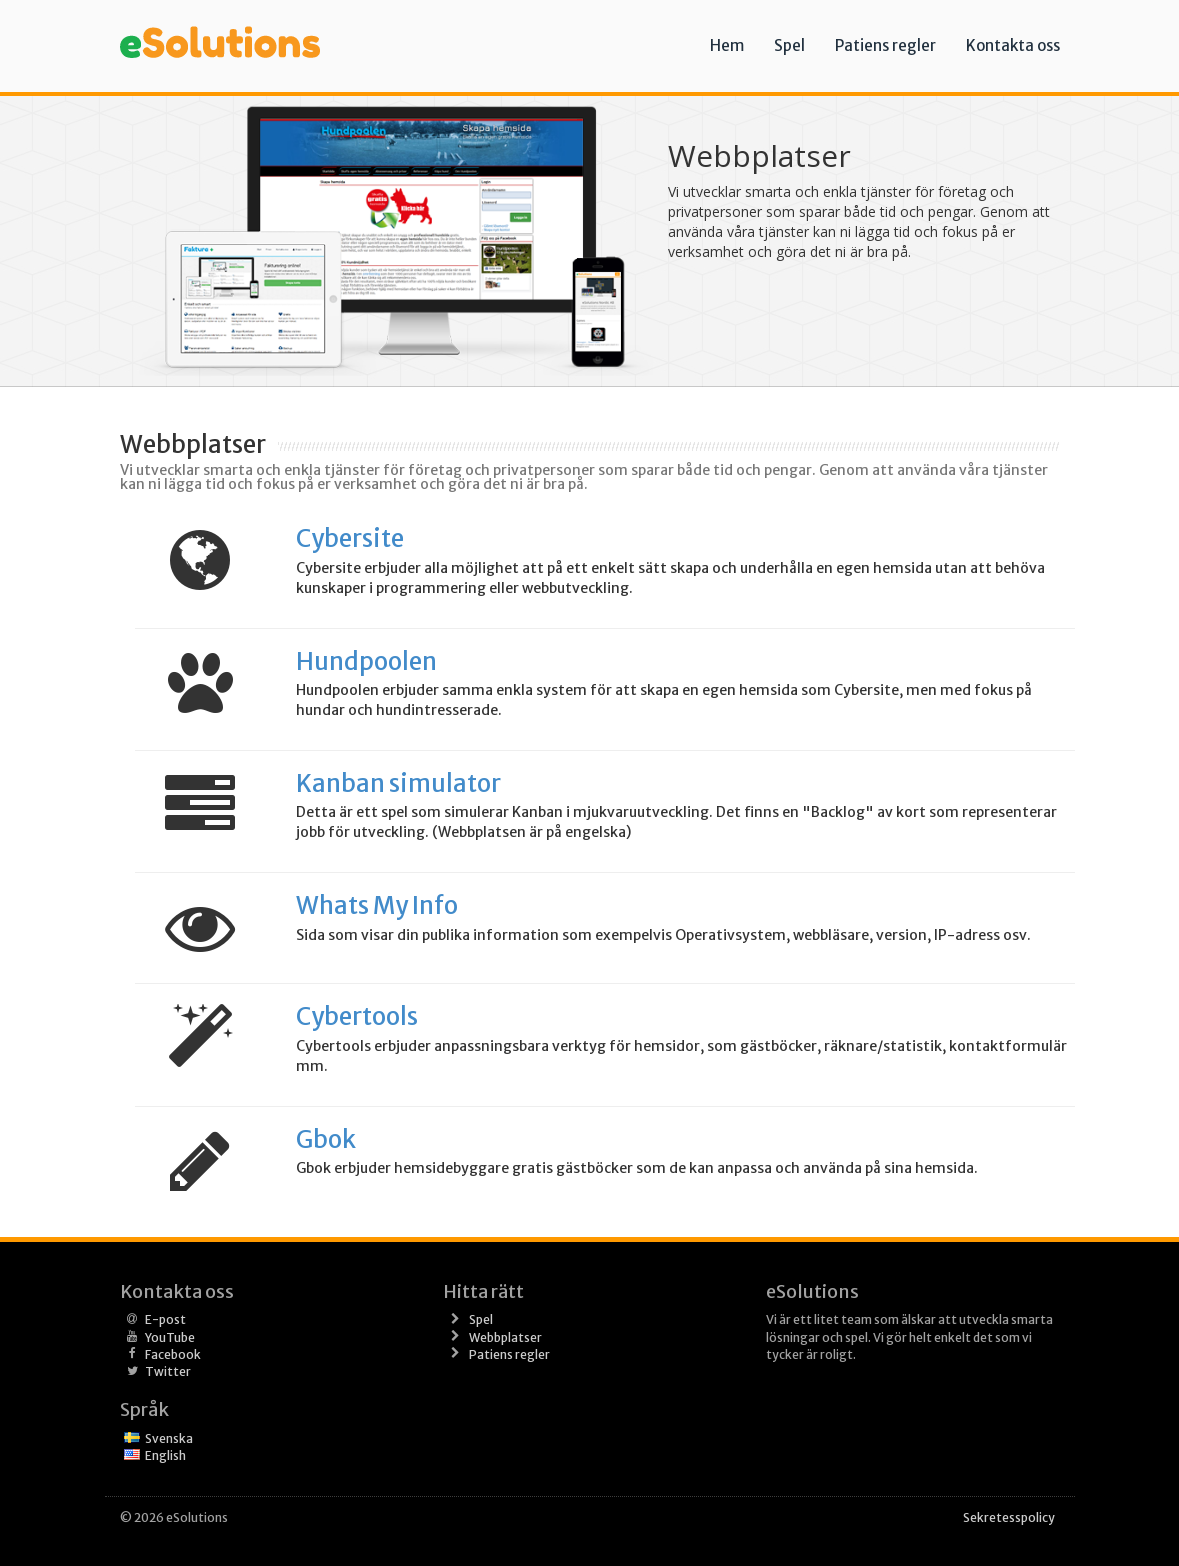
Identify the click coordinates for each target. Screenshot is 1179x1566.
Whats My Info (377, 905)
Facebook (173, 1354)
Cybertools (357, 1016)
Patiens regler (885, 45)
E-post (165, 1319)
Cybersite (350, 538)
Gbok (326, 1139)
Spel (789, 45)
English (165, 1455)
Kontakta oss (1013, 45)
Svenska (169, 1438)
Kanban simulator (398, 783)
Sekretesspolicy (1009, 1517)
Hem (727, 45)
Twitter (168, 1371)
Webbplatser (505, 1337)
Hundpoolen (366, 661)
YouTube (170, 1337)
